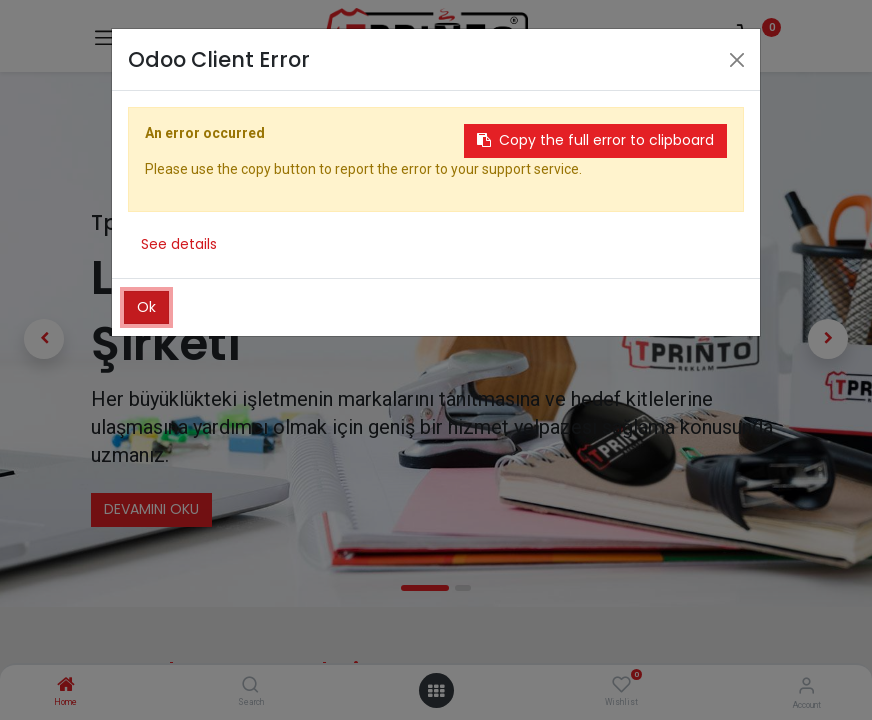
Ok (146, 307)
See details (179, 244)
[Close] (737, 60)
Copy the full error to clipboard (595, 140)
